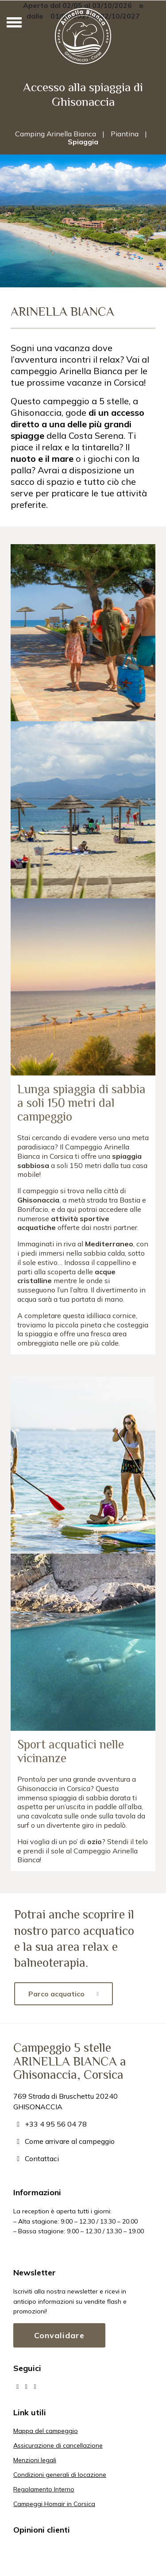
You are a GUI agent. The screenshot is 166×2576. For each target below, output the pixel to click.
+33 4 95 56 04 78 (50, 2124)
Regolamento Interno (43, 2489)
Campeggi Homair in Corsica (54, 2504)
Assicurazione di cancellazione (58, 2445)
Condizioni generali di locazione (59, 2475)
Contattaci (36, 2158)
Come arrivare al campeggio (64, 2141)
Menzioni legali (34, 2460)
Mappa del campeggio (45, 2431)
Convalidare (59, 2335)
